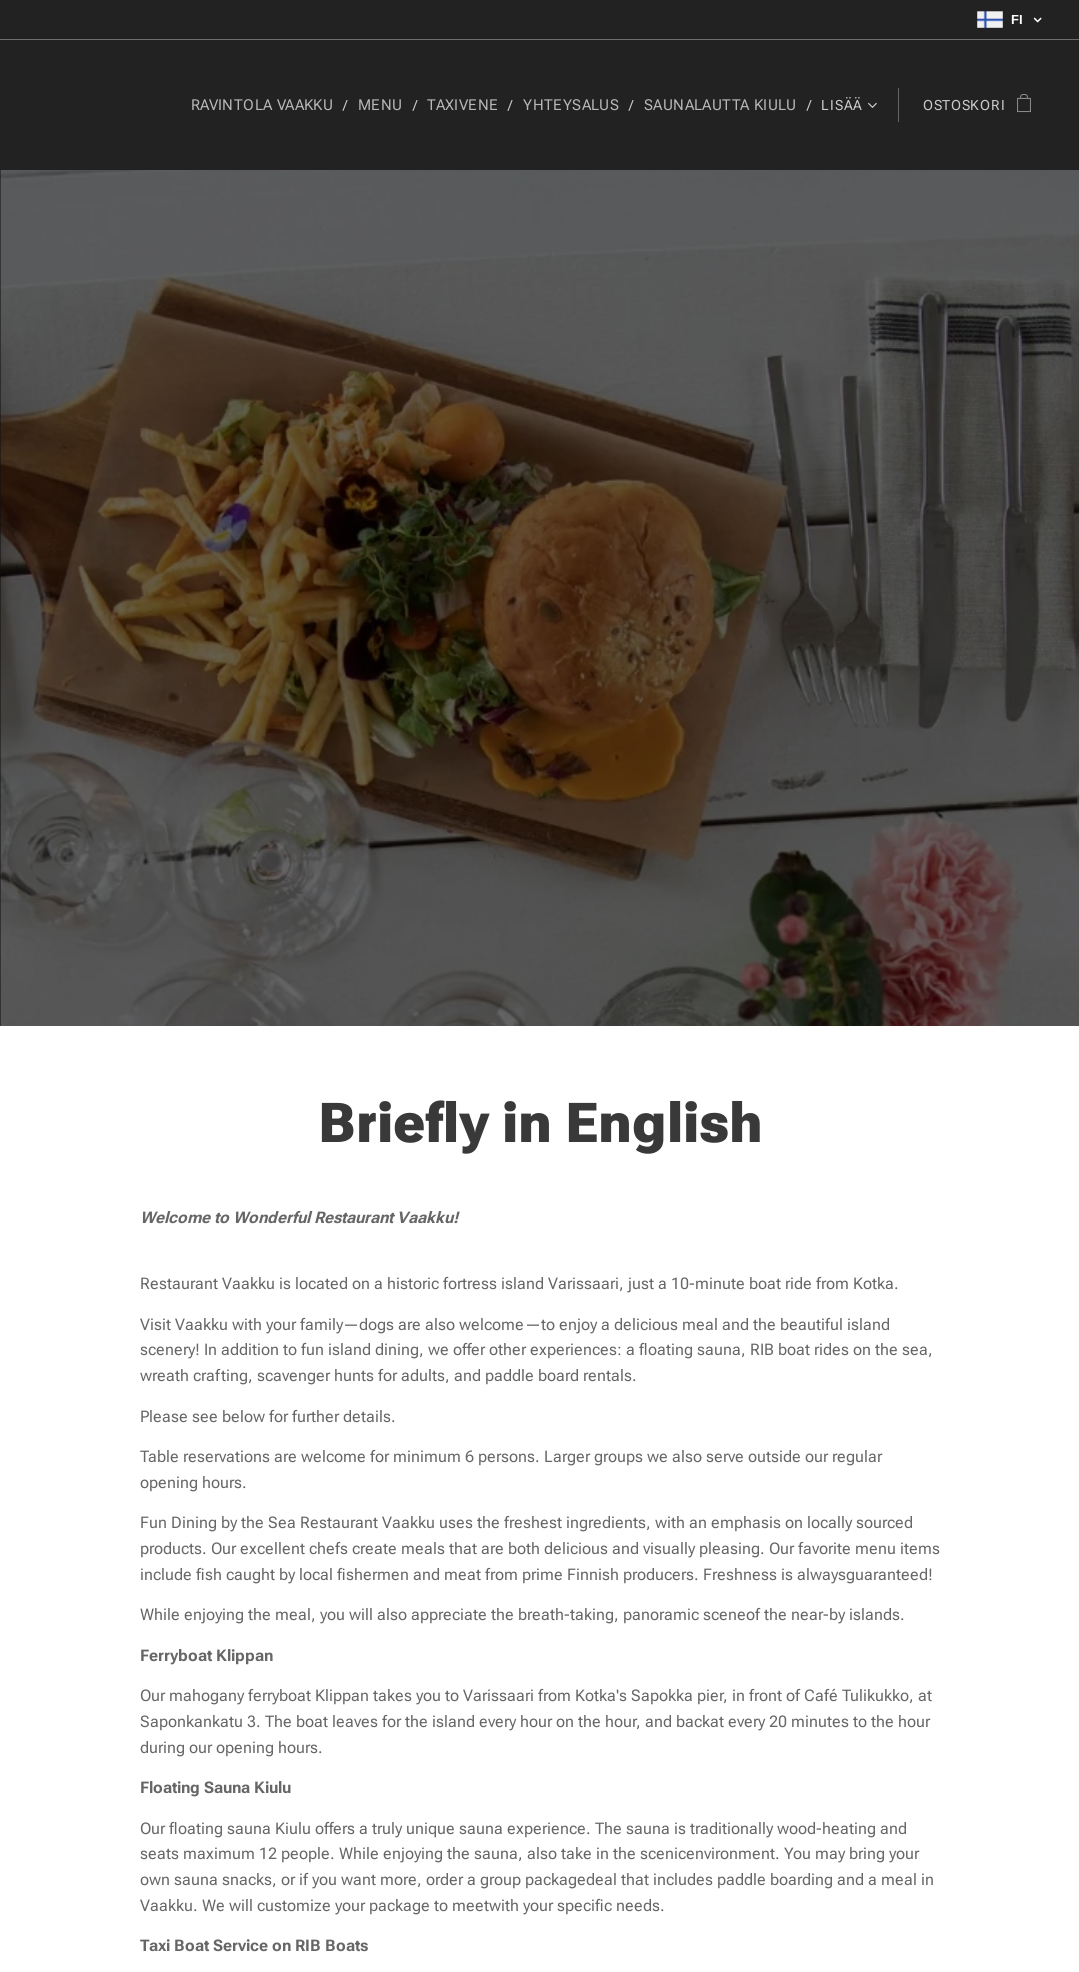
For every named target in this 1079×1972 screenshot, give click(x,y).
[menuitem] (172, 105)
